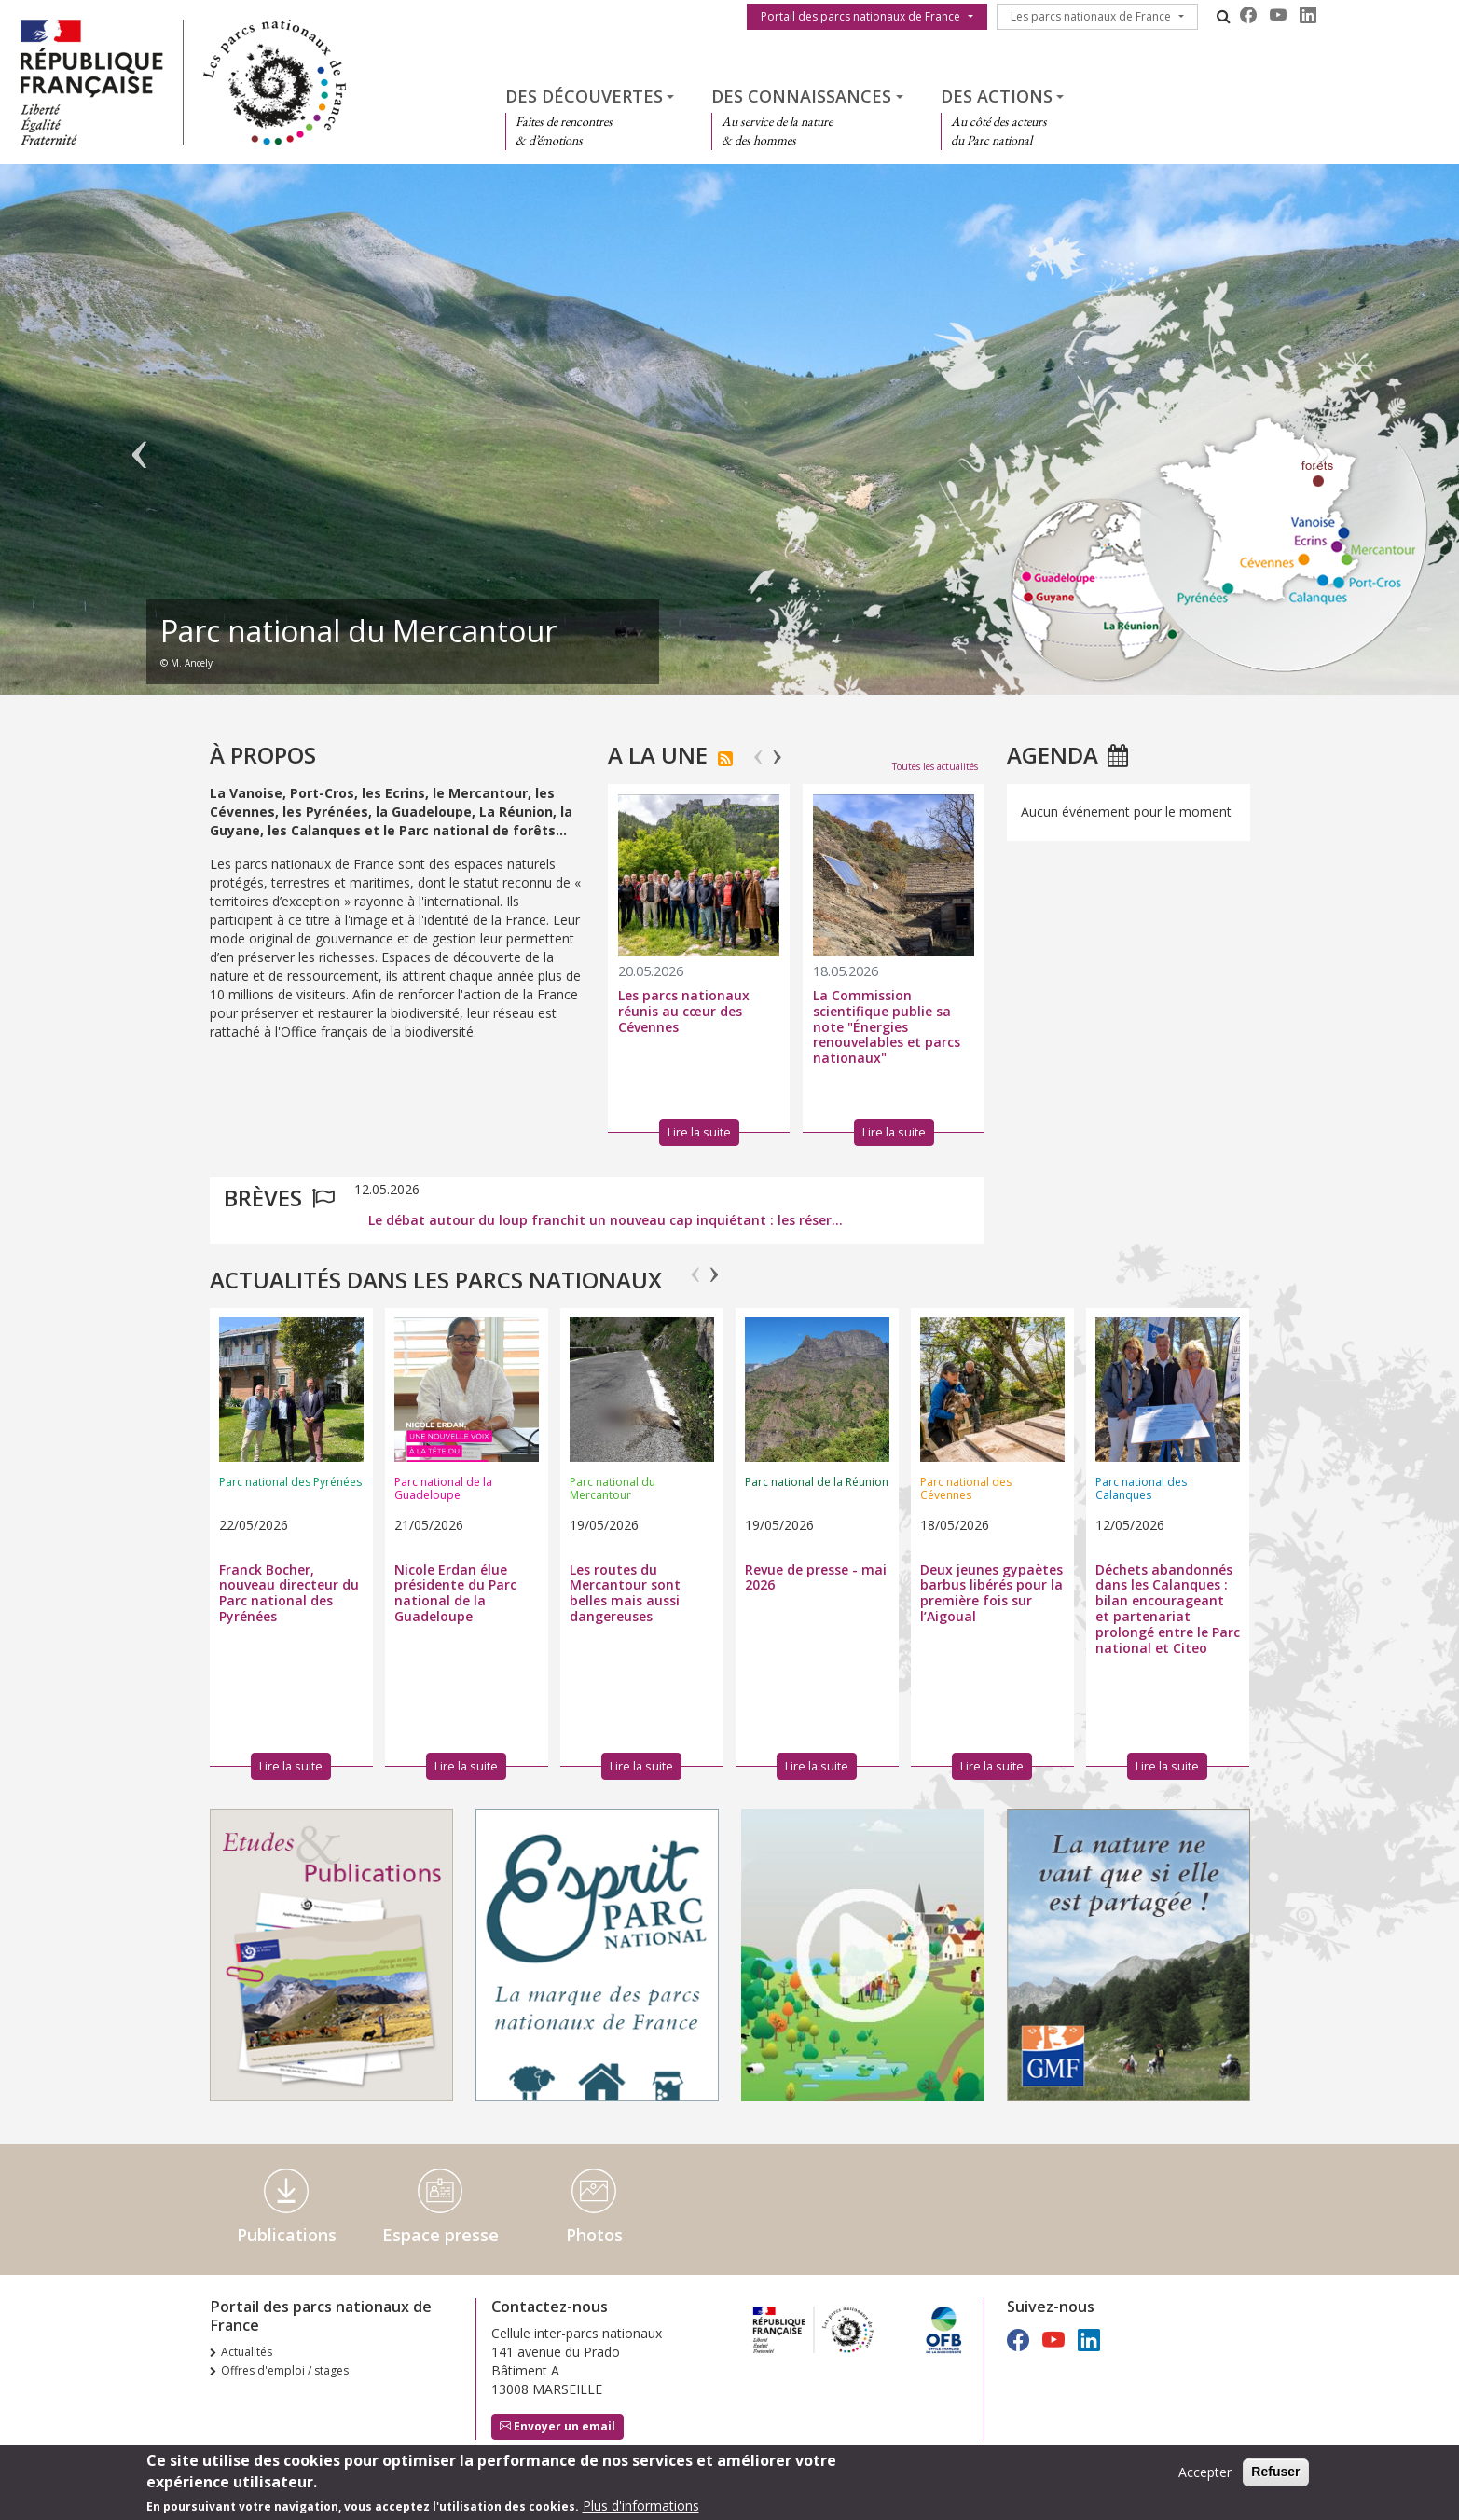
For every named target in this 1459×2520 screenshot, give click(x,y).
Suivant (1319, 438)
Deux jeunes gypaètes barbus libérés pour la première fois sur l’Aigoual (991, 1593)
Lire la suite (291, 1765)
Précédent (140, 438)
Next (777, 748)
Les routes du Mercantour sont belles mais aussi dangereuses (625, 1593)
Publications (287, 2235)
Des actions (997, 96)
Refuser (1275, 2471)
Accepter (1205, 2472)
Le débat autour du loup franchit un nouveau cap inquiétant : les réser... (605, 1220)
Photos (594, 2235)
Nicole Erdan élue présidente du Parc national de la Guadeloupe (455, 1593)
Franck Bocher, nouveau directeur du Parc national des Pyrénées (289, 1593)
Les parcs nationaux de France (1091, 16)
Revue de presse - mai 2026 (816, 1577)
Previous (758, 748)
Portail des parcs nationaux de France (860, 16)
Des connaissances (801, 96)
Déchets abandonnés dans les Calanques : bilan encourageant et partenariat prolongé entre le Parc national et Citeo (1167, 1609)
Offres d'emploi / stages (285, 2370)
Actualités (246, 2352)
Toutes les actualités (935, 766)
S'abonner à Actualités (725, 758)
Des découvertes (584, 96)
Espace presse (440, 2235)
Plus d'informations (641, 2505)
